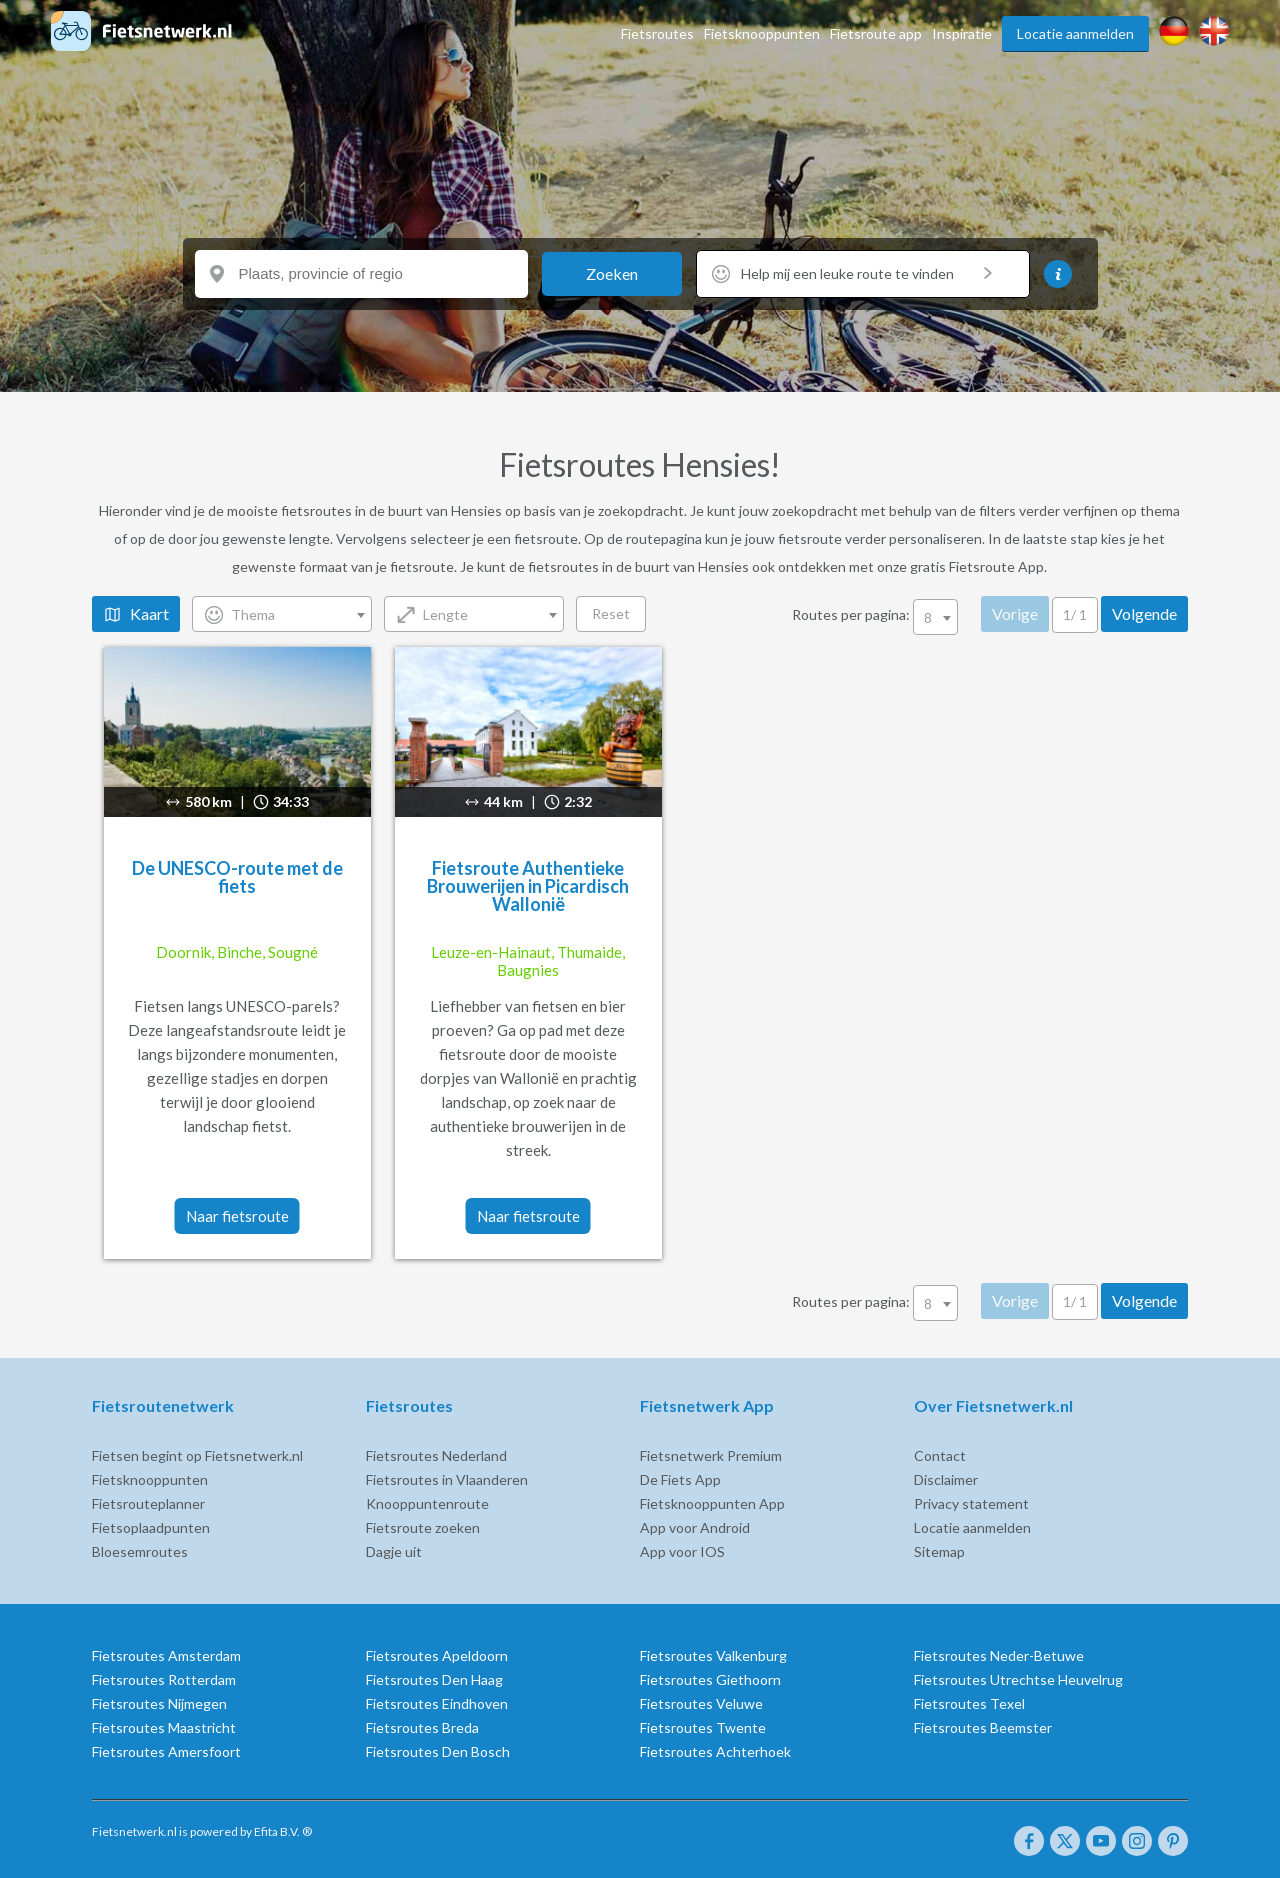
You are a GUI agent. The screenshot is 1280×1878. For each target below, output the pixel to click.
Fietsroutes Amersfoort (114, 1751)
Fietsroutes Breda (396, 1727)
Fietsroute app (876, 33)
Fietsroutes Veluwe (701, 1703)
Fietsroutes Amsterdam (114, 1655)
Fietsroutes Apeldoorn (411, 1655)
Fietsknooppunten (762, 33)
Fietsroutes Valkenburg (713, 1655)
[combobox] (256, 614)
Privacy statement (997, 1503)
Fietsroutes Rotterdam (112, 1679)
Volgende (1171, 613)
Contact (966, 1455)
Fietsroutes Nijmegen (107, 1703)
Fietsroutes (657, 33)
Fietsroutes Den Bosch (412, 1751)
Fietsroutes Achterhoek (715, 1751)
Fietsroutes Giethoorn (710, 1679)
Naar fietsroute (203, 1216)
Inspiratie (962, 33)
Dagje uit (368, 1551)
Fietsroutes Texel (995, 1703)
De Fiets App (680, 1479)
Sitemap (965, 1551)
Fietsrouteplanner (96, 1503)
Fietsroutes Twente (703, 1727)
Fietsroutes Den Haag (408, 1679)
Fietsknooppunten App (712, 1503)
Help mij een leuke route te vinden (866, 274)
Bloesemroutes (88, 1551)
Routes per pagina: (903, 614)
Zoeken (612, 273)
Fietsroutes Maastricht (112, 1727)
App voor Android (695, 1527)
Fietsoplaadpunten (99, 1527)
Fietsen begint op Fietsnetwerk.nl (145, 1455)
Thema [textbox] (227, 614)
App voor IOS (682, 1551)
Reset (585, 613)
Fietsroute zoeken (397, 1527)
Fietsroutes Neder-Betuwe (1025, 1655)
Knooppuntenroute (401, 1503)
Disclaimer (972, 1479)
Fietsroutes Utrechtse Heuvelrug (1044, 1679)
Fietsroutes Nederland (410, 1455)
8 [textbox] (955, 617)
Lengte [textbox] (419, 614)
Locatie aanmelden (1075, 33)
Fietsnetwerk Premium (711, 1455)
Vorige (1042, 613)
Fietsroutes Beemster (1009, 1727)
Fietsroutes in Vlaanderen (421, 1479)
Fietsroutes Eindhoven (411, 1703)
